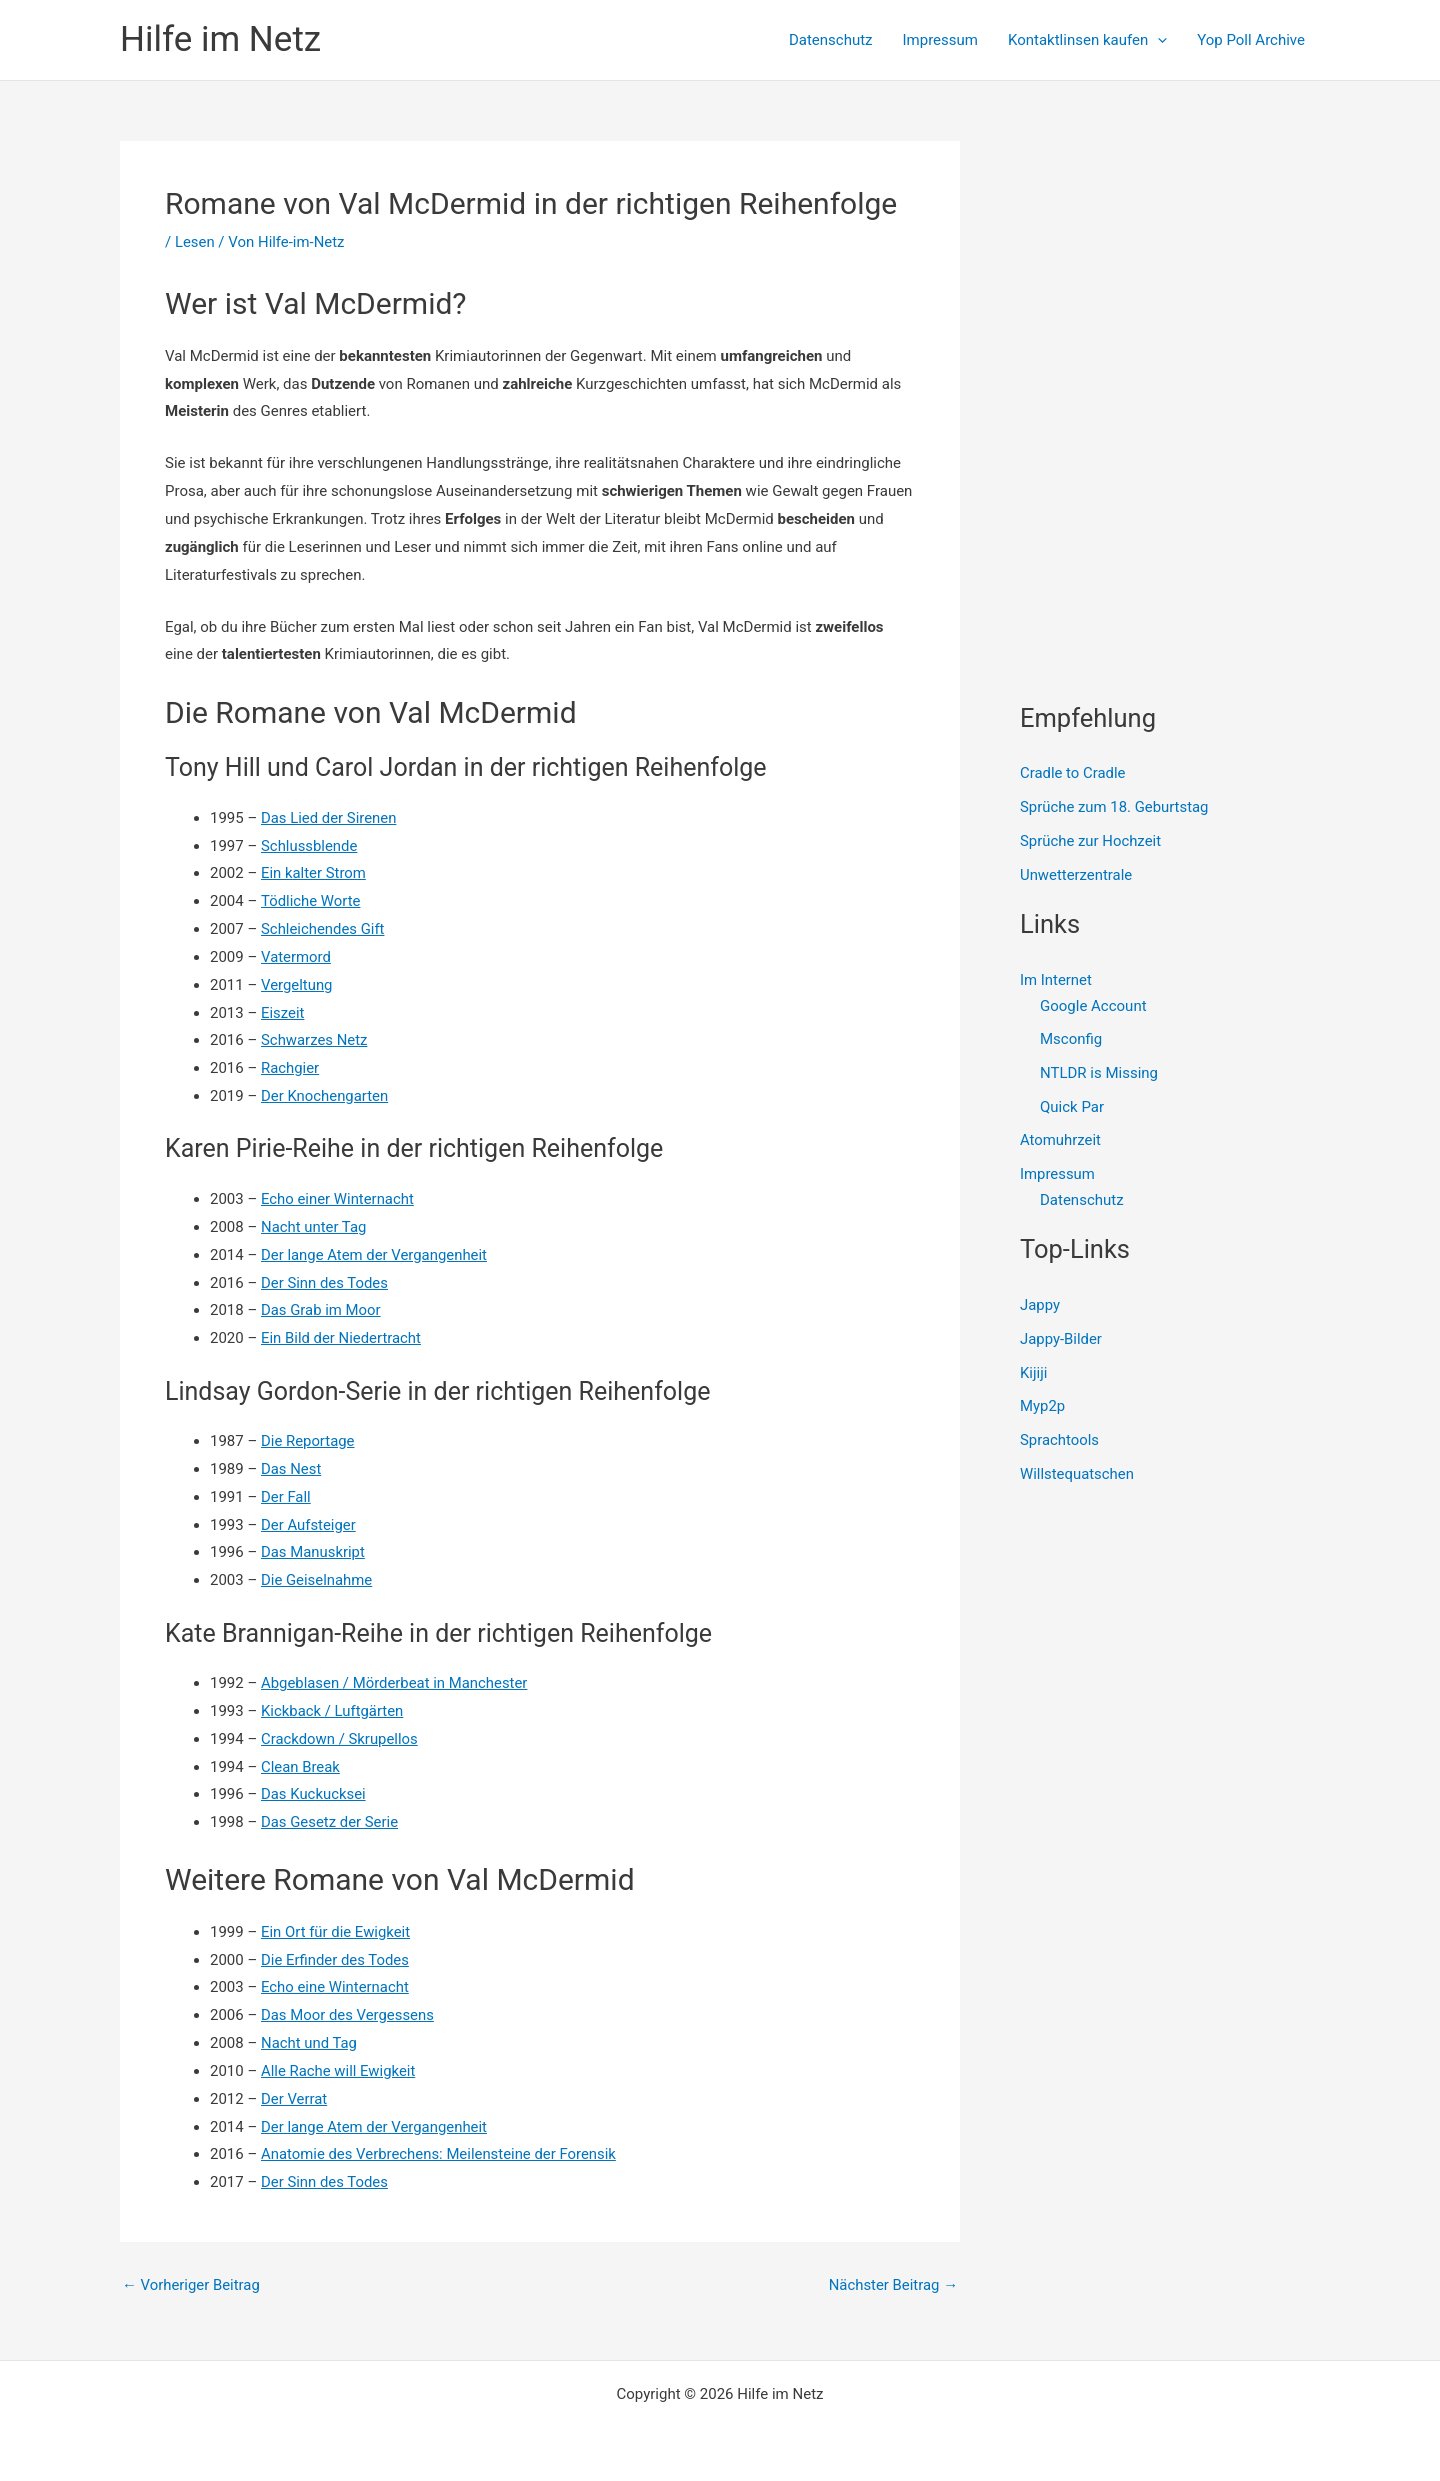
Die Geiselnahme (317, 1580)
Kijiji (1034, 1373)
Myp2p (1042, 1407)
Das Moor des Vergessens (348, 2015)
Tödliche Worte (311, 901)
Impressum (940, 40)
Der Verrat (294, 2099)
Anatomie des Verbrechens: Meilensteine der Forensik (440, 2154)
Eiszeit (283, 1013)
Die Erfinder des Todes (335, 1960)
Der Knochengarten (325, 1096)
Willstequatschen (1077, 1475)
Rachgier (290, 1068)
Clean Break (301, 1767)
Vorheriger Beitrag (191, 2285)
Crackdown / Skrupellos (340, 1739)
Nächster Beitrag (893, 2285)
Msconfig (1071, 1040)
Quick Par (1072, 1107)
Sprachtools (1060, 1441)
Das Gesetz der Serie (330, 1822)
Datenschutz (831, 40)
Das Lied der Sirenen (329, 818)
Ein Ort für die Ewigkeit (336, 1932)
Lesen (195, 242)
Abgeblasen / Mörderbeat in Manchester (395, 1683)
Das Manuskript (313, 1552)
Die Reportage (308, 1441)
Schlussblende (309, 846)
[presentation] (1157, 40)
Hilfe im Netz (220, 39)
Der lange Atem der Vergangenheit (375, 1255)
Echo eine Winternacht (335, 1987)
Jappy (1040, 1306)
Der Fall (286, 1497)
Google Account (1093, 1006)
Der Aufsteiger (309, 1525)
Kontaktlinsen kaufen (1087, 40)
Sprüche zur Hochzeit (1091, 841)
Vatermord (296, 957)
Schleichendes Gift (323, 929)
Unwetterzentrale (1076, 875)
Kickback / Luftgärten (333, 1711)
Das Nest (291, 1469)
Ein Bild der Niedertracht (341, 1338)
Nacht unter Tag (314, 1227)
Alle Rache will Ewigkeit (339, 2071)
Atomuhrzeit (1061, 1141)
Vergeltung (297, 985)
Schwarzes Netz (314, 1040)
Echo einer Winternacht (338, 1199)
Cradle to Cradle (1073, 773)
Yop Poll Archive (1251, 40)
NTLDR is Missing (1099, 1073)
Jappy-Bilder (1061, 1340)
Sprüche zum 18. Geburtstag (1115, 807)
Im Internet (1056, 980)
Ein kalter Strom (314, 873)
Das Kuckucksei (314, 1794)
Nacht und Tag (309, 2043)
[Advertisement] (1170, 266)
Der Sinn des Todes (325, 1283)
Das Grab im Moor (321, 1310)
